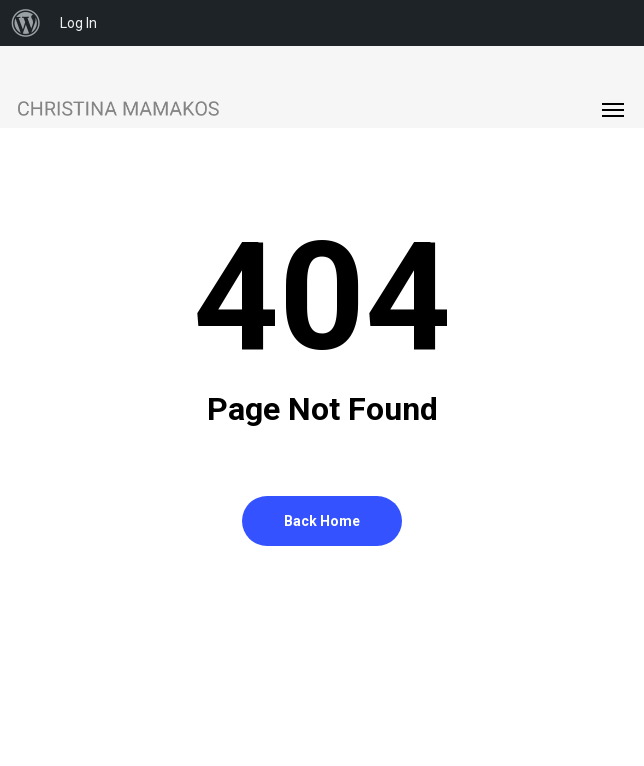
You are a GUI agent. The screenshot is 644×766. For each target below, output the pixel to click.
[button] (613, 109)
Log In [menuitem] (78, 23)
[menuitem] (26, 23)
